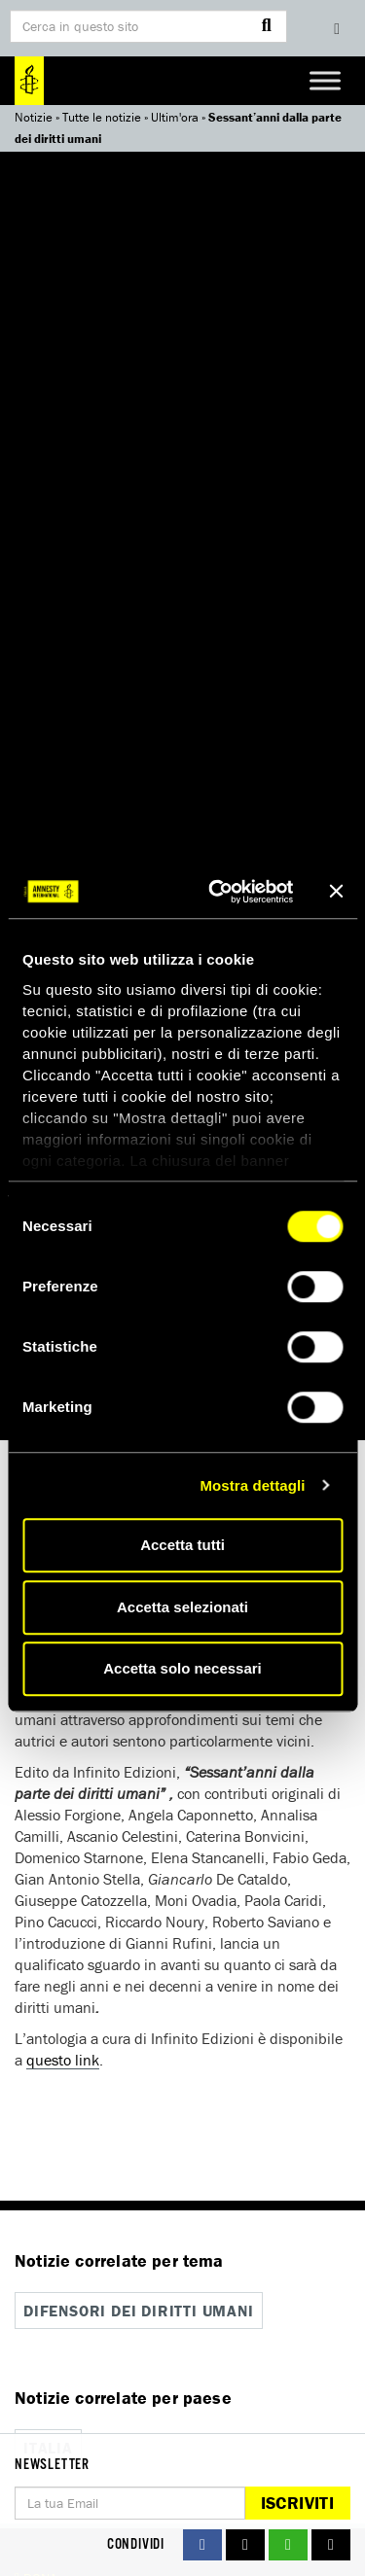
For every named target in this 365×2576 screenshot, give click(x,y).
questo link (62, 2059)
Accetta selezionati (182, 1607)
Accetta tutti (182, 1544)
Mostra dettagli (252, 1485)
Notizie (34, 117)
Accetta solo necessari (182, 1668)
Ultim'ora (175, 117)
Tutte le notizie (101, 117)
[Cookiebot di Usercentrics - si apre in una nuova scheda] (217, 891)
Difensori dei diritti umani (138, 2310)
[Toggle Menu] (325, 80)
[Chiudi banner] (336, 892)
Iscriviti (297, 2502)
